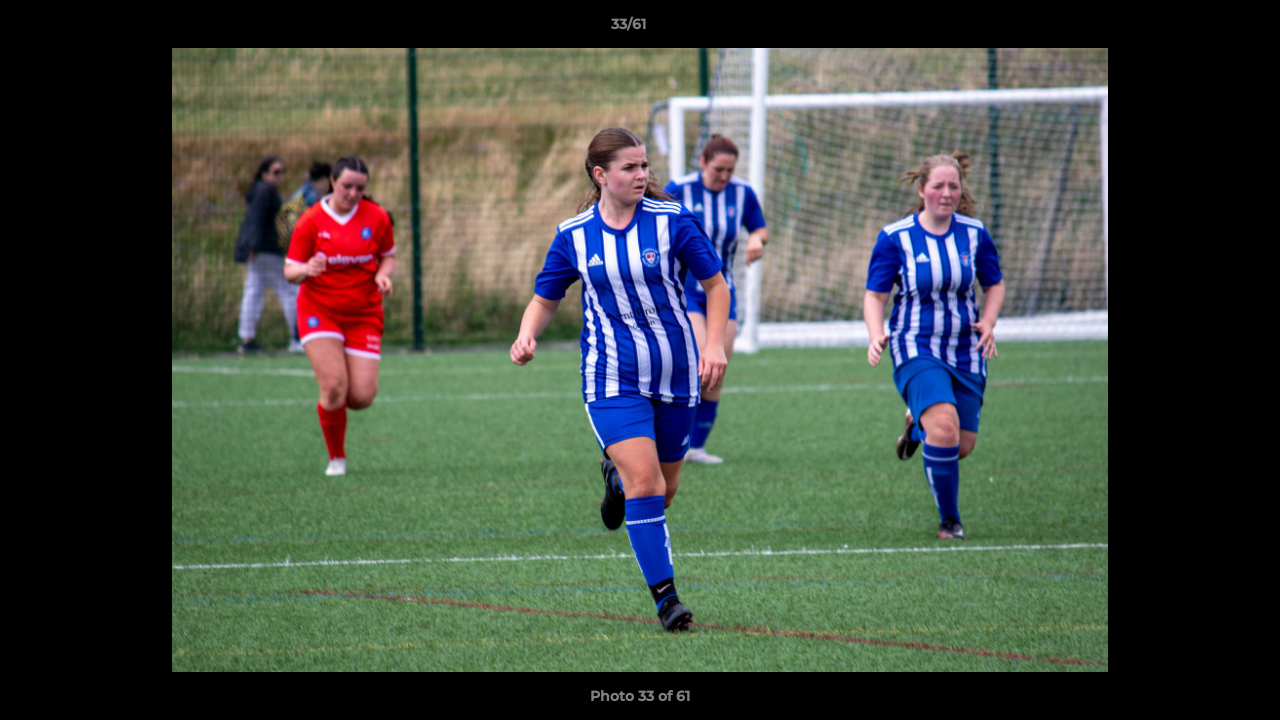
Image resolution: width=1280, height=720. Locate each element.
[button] (1196, 29)
